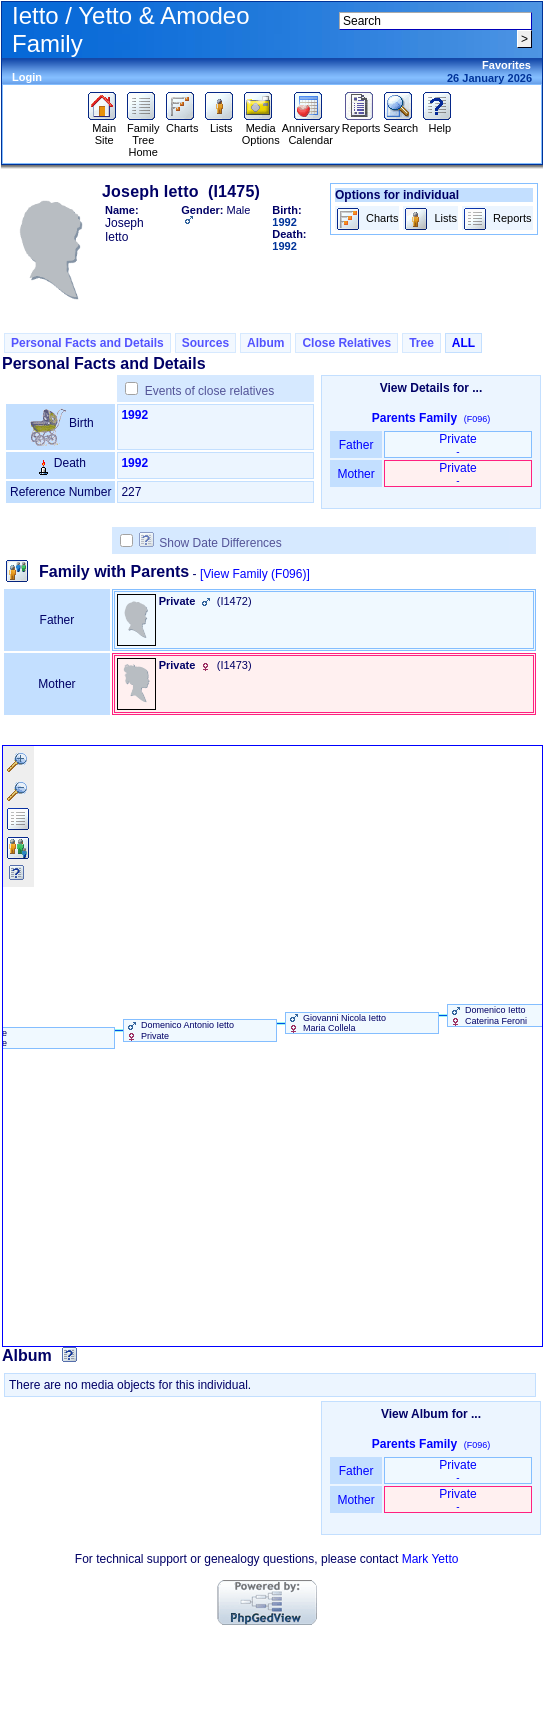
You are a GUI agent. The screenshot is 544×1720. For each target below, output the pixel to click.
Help (439, 123)
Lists (221, 123)
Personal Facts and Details (87, 343)
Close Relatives (346, 343)
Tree (421, 343)
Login (27, 77)
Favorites (506, 65)
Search (400, 123)
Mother (356, 474)
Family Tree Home (143, 135)
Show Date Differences (210, 543)
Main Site (104, 129)
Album (265, 343)
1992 (134, 415)
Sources (205, 343)
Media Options (261, 129)
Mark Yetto (430, 1559)
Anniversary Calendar (311, 129)
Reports (361, 123)
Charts (182, 123)
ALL (463, 343)
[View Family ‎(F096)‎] (255, 574)
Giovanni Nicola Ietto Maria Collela (336, 1023)
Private (457, 444)
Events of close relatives (209, 391)
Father (355, 445)
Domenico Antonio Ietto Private (179, 1030)
